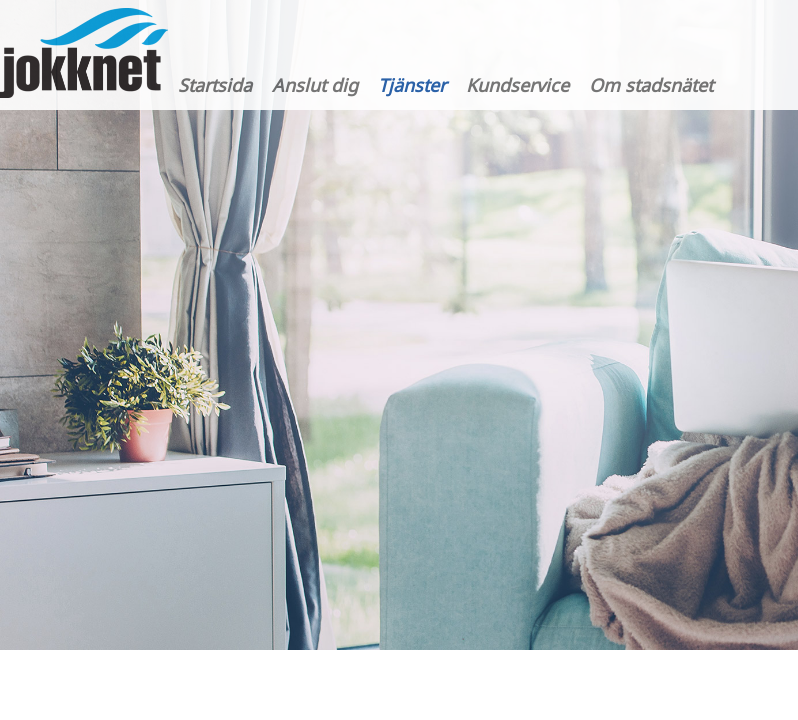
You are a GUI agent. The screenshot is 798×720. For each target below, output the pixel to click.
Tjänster (412, 85)
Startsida (215, 85)
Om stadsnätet (651, 85)
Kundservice (517, 85)
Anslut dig (315, 85)
